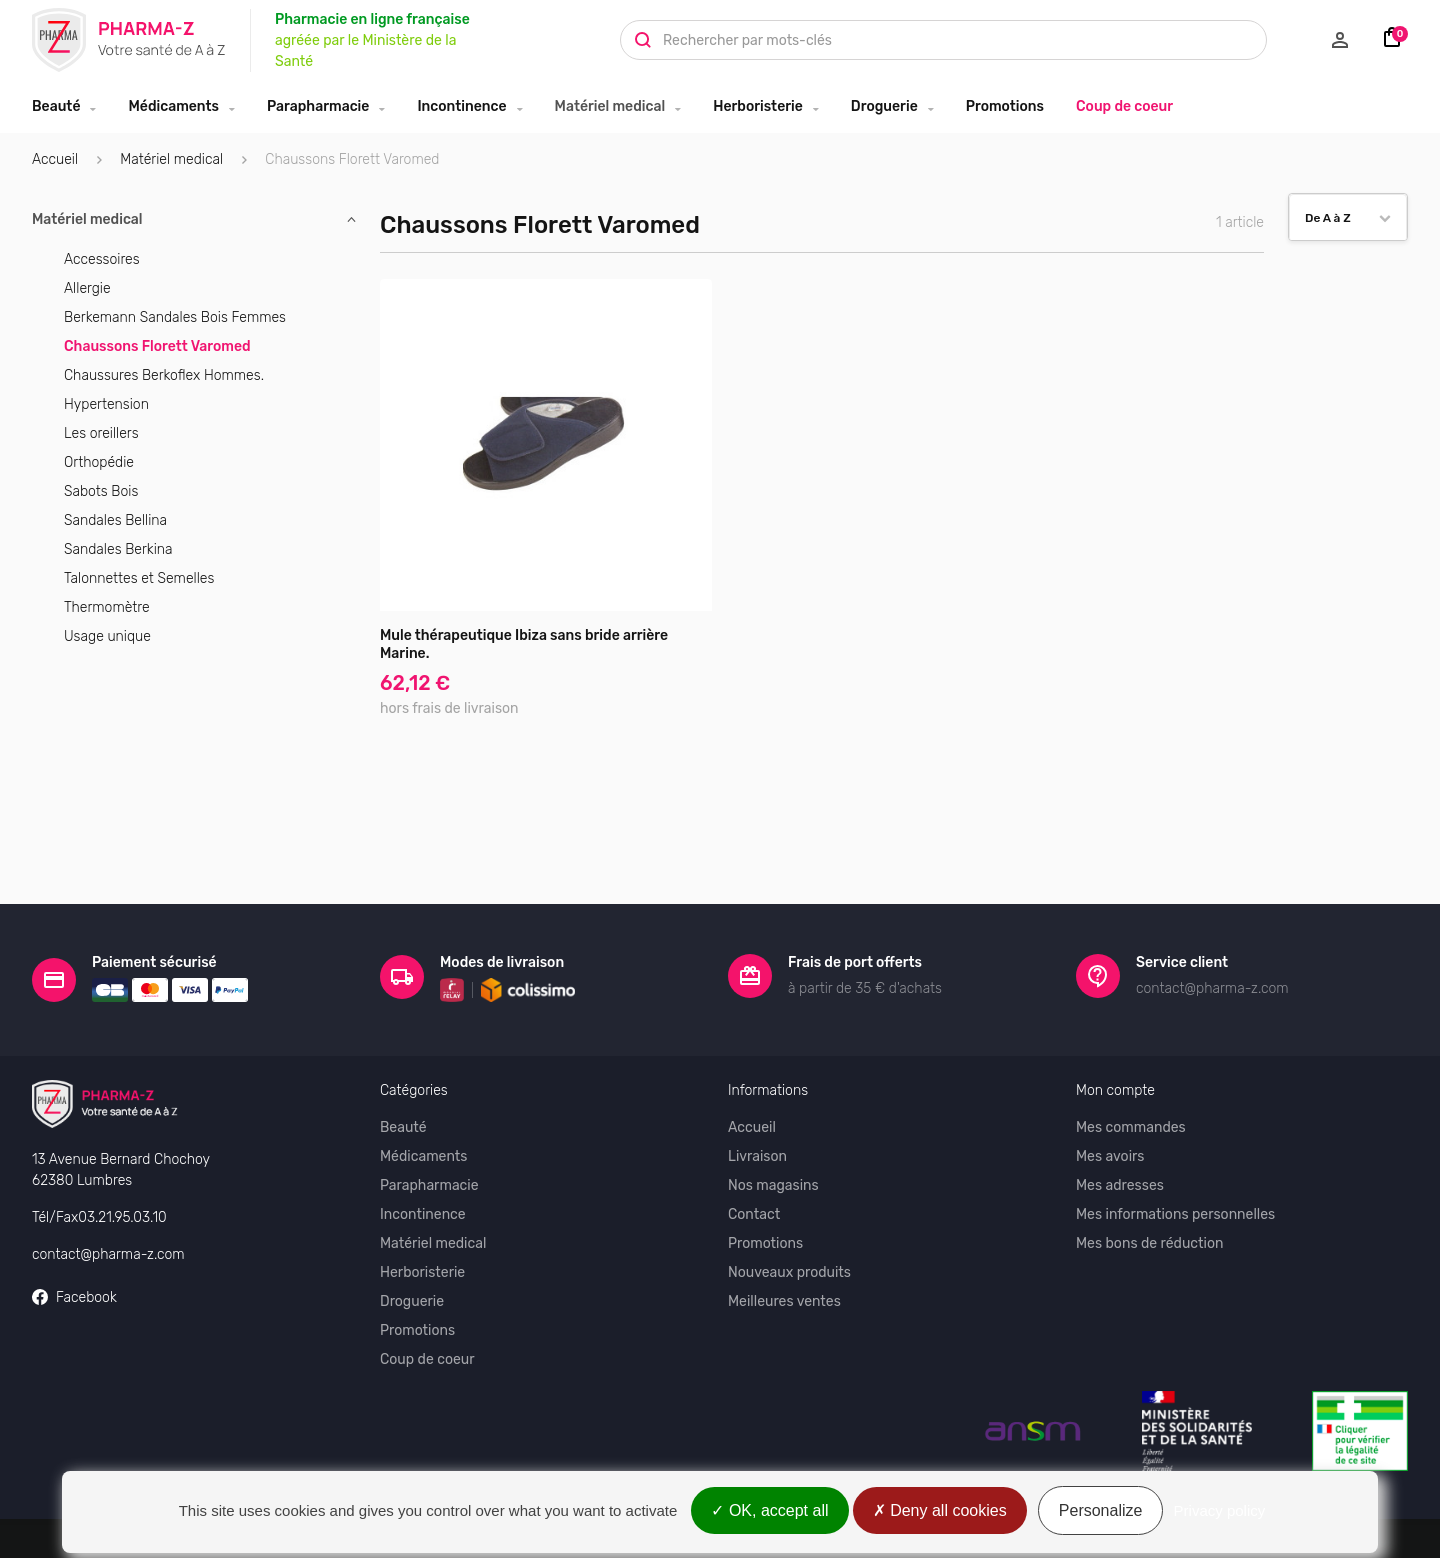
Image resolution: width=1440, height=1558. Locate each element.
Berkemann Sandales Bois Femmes (175, 317)
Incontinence (461, 106)
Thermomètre (107, 607)
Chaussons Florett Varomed (157, 346)
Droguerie (884, 106)
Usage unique (107, 636)
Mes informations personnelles (1175, 1163)
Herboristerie (758, 106)
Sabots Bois (101, 491)
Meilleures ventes (784, 1250)
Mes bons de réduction (1149, 1192)
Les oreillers (101, 433)
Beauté (56, 106)
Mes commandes (1131, 1076)
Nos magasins (773, 1134)
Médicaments (173, 106)
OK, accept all (769, 1510)
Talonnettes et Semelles (139, 578)
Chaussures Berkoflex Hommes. (164, 375)
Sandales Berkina (118, 549)
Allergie (87, 288)
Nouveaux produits (789, 1221)
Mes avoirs (1110, 1105)
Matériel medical (610, 106)
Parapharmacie (318, 106)
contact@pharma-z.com (108, 1203)
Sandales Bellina (115, 520)
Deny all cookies (940, 1510)
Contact (754, 1163)
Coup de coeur (1124, 106)
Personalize (1101, 1510)
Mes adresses (1120, 1134)
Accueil (55, 159)
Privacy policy (1220, 1510)
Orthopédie (99, 462)
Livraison (757, 1105)
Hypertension (106, 404)
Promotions (1005, 106)
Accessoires (102, 259)
